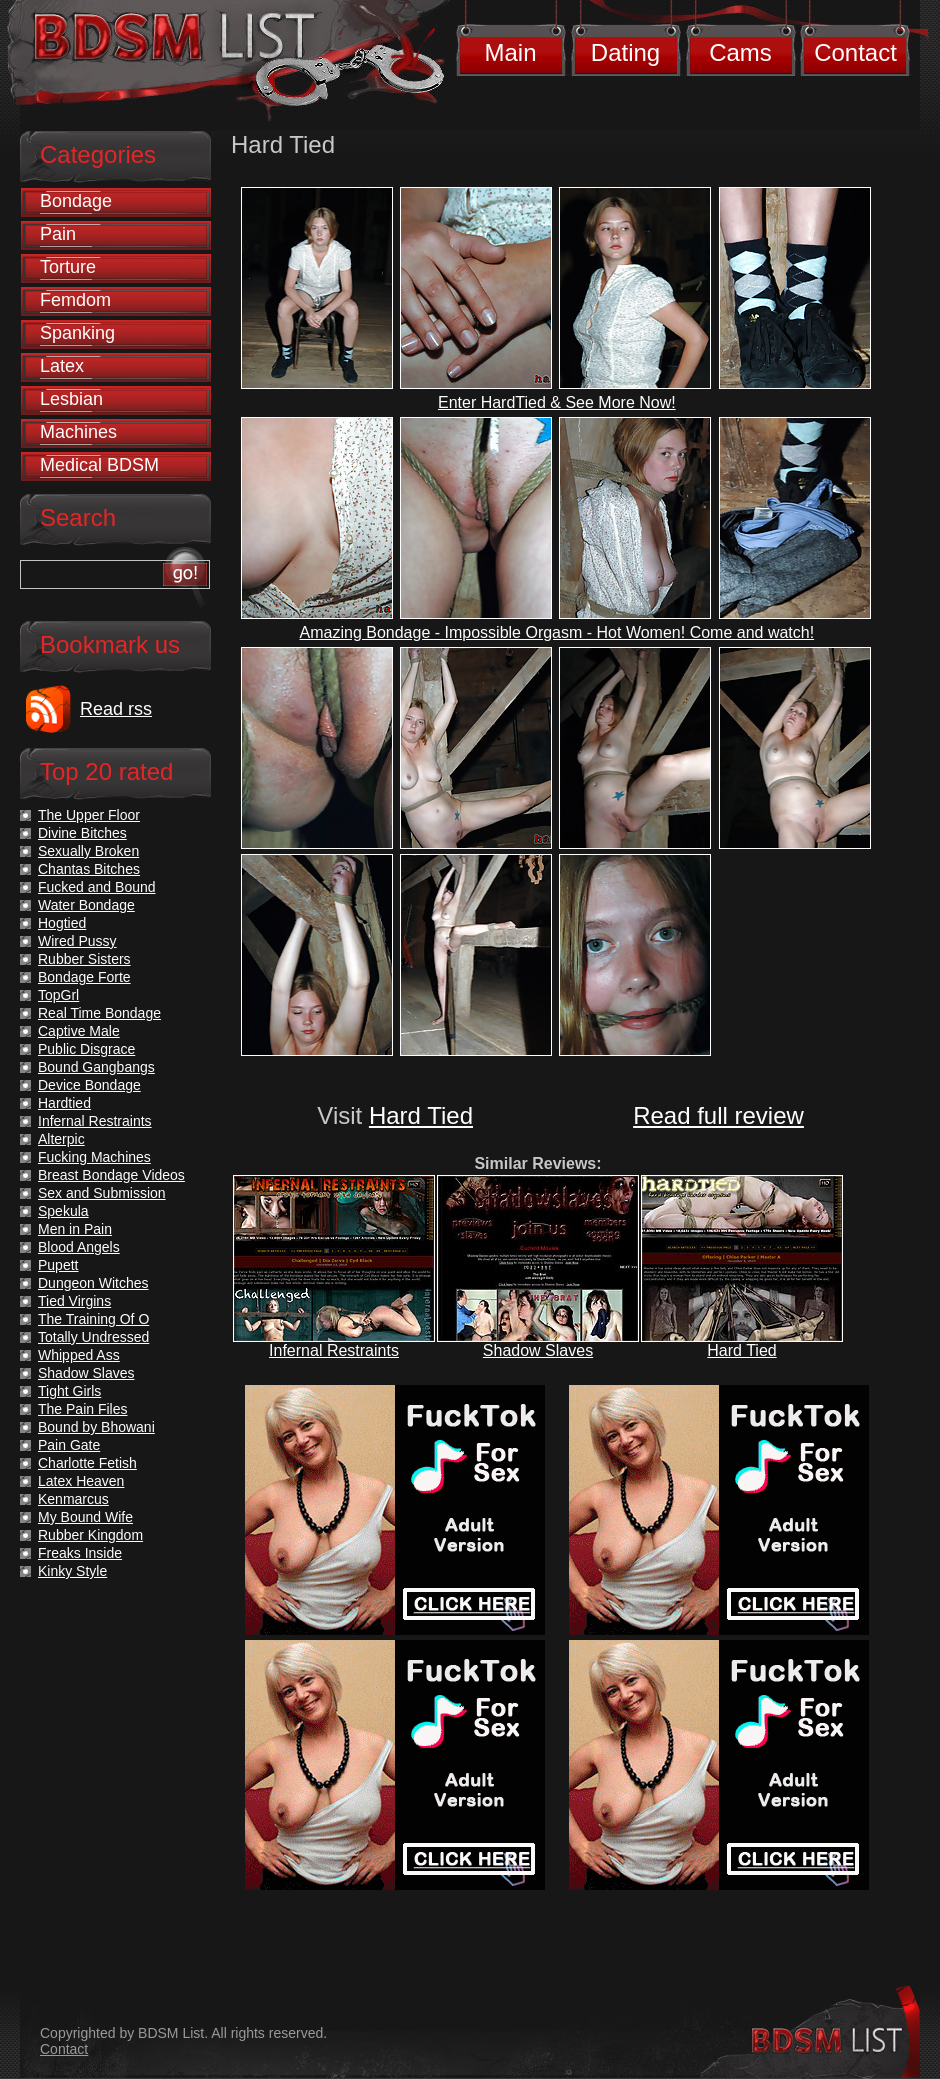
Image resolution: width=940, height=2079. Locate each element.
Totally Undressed (93, 1337)
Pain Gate (69, 1445)
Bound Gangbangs (96, 1067)
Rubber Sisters (84, 959)
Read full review (718, 1115)
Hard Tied (421, 1115)
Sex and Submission (102, 1193)
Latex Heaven (81, 1481)
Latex (62, 366)
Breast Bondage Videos (111, 1175)
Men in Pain (75, 1229)
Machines (78, 432)
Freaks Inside (80, 1553)
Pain (58, 234)
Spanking (77, 333)
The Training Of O (93, 1319)
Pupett (58, 1265)
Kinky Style (72, 1571)
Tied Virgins (74, 1301)
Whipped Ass (79, 1355)
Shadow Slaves (538, 1350)
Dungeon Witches (93, 1283)
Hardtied (64, 1103)
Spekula (63, 1211)
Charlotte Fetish (87, 1463)
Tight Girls (69, 1391)
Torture (68, 267)
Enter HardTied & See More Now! (557, 402)
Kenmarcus (73, 1499)
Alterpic (61, 1139)
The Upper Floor (89, 815)
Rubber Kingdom (90, 1535)
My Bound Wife (85, 1517)
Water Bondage (86, 905)
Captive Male (79, 1031)
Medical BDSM (99, 465)
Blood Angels (79, 1247)
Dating (625, 52)
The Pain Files (82, 1409)
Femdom (75, 300)
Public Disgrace (86, 1049)
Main (510, 52)
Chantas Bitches (89, 869)
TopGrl (58, 995)
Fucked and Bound (97, 887)
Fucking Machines (94, 1157)
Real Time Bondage (99, 1013)
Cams (740, 52)
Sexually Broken (88, 851)
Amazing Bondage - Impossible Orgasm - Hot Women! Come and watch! (557, 632)
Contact (855, 52)
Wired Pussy (77, 941)
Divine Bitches (82, 833)
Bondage (76, 201)
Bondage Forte (84, 977)
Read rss (116, 709)
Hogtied (62, 923)
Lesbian (71, 399)
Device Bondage (89, 1085)
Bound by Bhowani (96, 1427)
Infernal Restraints (334, 1350)
